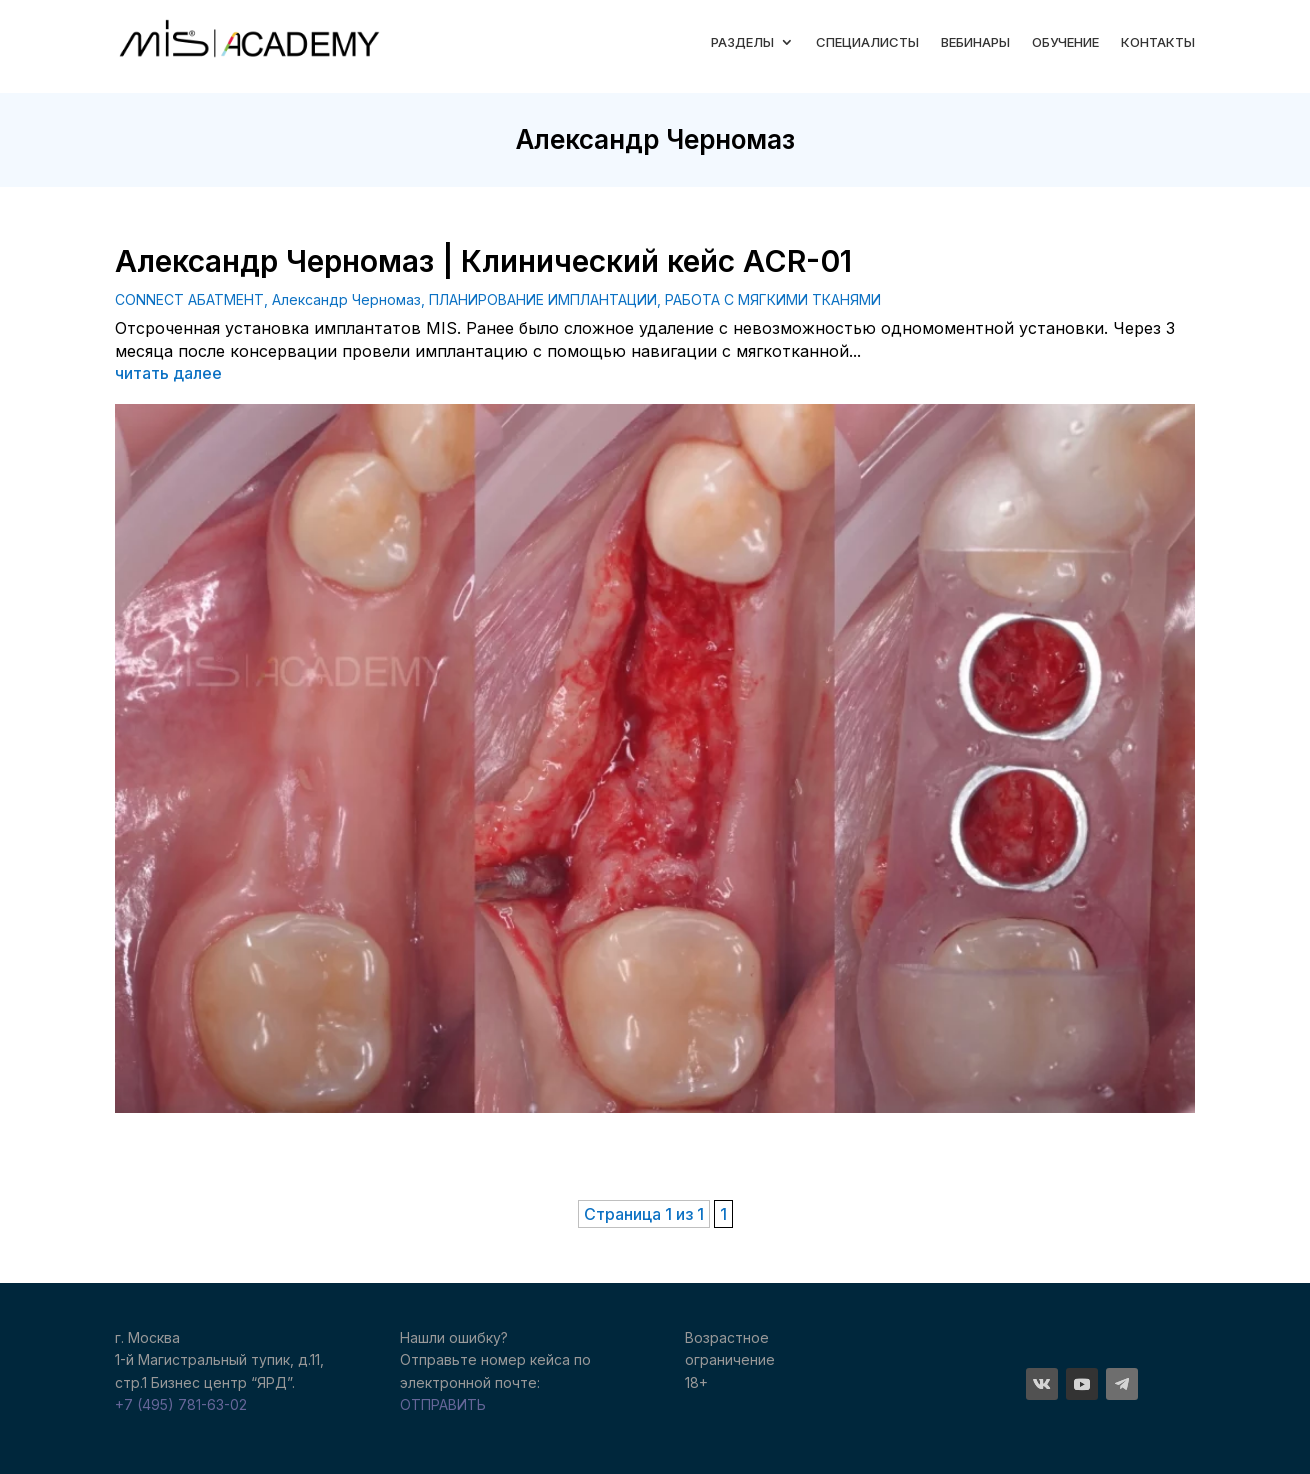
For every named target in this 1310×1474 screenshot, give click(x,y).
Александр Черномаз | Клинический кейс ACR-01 (483, 261)
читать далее (168, 373)
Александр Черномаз (346, 299)
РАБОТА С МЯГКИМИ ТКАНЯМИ (773, 299)
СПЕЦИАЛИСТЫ (867, 42)
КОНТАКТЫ (1158, 42)
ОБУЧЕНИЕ (1065, 42)
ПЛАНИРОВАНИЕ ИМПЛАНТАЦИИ (543, 299)
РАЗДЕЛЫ (742, 42)
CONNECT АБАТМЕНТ (189, 299)
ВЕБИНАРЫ (975, 42)
